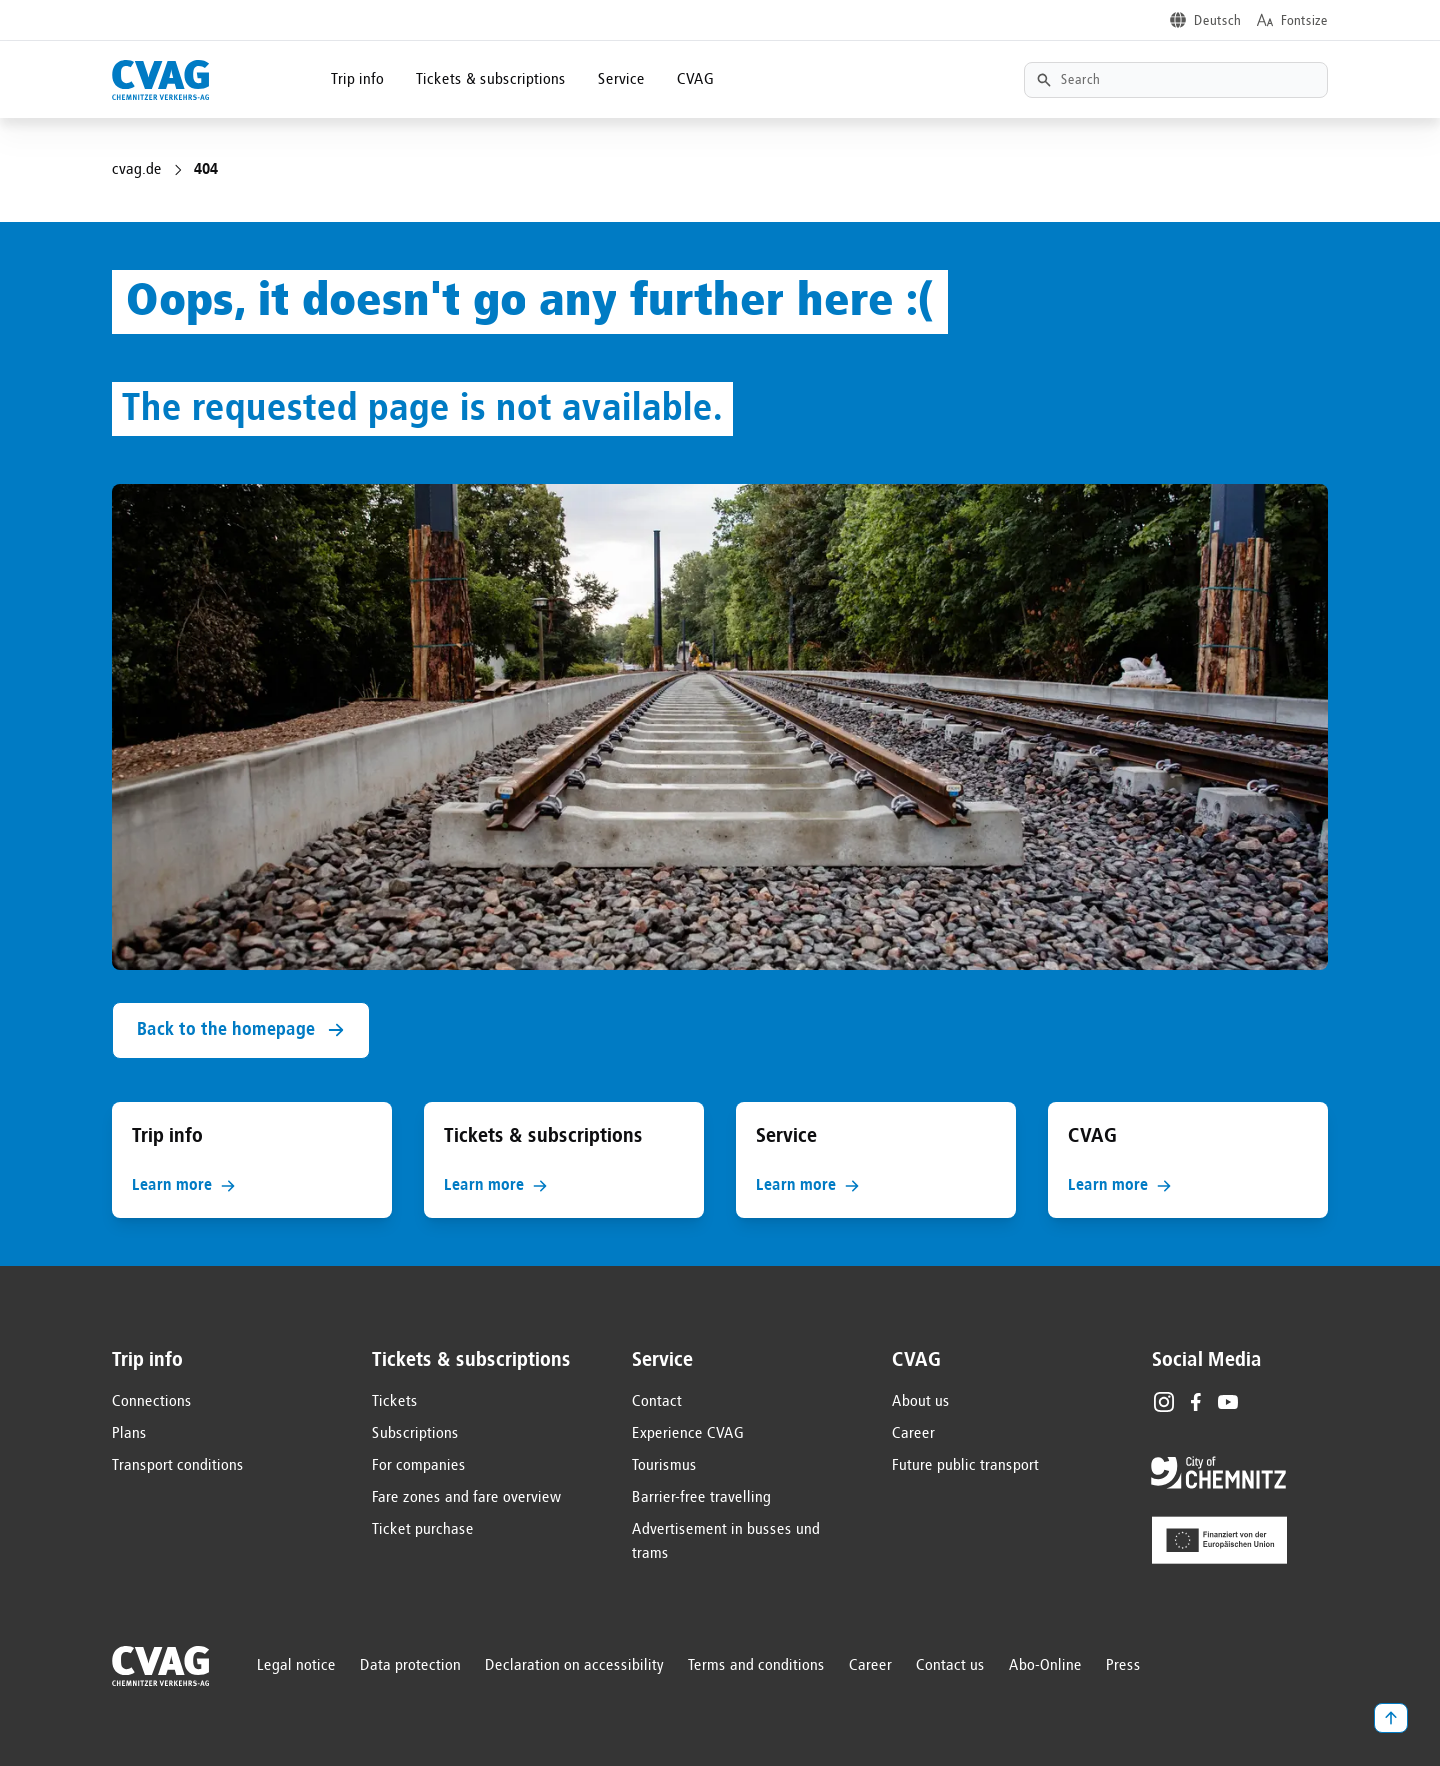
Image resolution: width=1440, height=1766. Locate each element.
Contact (657, 1402)
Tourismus (664, 1466)
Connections (152, 1402)
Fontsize (1304, 21)
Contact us (950, 1666)
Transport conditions (178, 1466)
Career (913, 1434)
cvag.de (137, 170)
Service (621, 80)
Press (1123, 1666)
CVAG (695, 80)
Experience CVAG (688, 1434)
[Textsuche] (1176, 80)
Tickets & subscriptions (491, 80)
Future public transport (965, 1466)
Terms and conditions (756, 1666)
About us (921, 1402)
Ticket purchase (423, 1530)
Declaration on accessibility (574, 1666)
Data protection (410, 1666)
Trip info (357, 80)
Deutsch (1217, 21)
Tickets (395, 1402)
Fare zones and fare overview (467, 1498)
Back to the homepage (241, 1030)
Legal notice (296, 1666)
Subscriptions (415, 1434)
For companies (419, 1466)
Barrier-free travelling (701, 1498)
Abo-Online (1045, 1666)
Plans (129, 1434)
